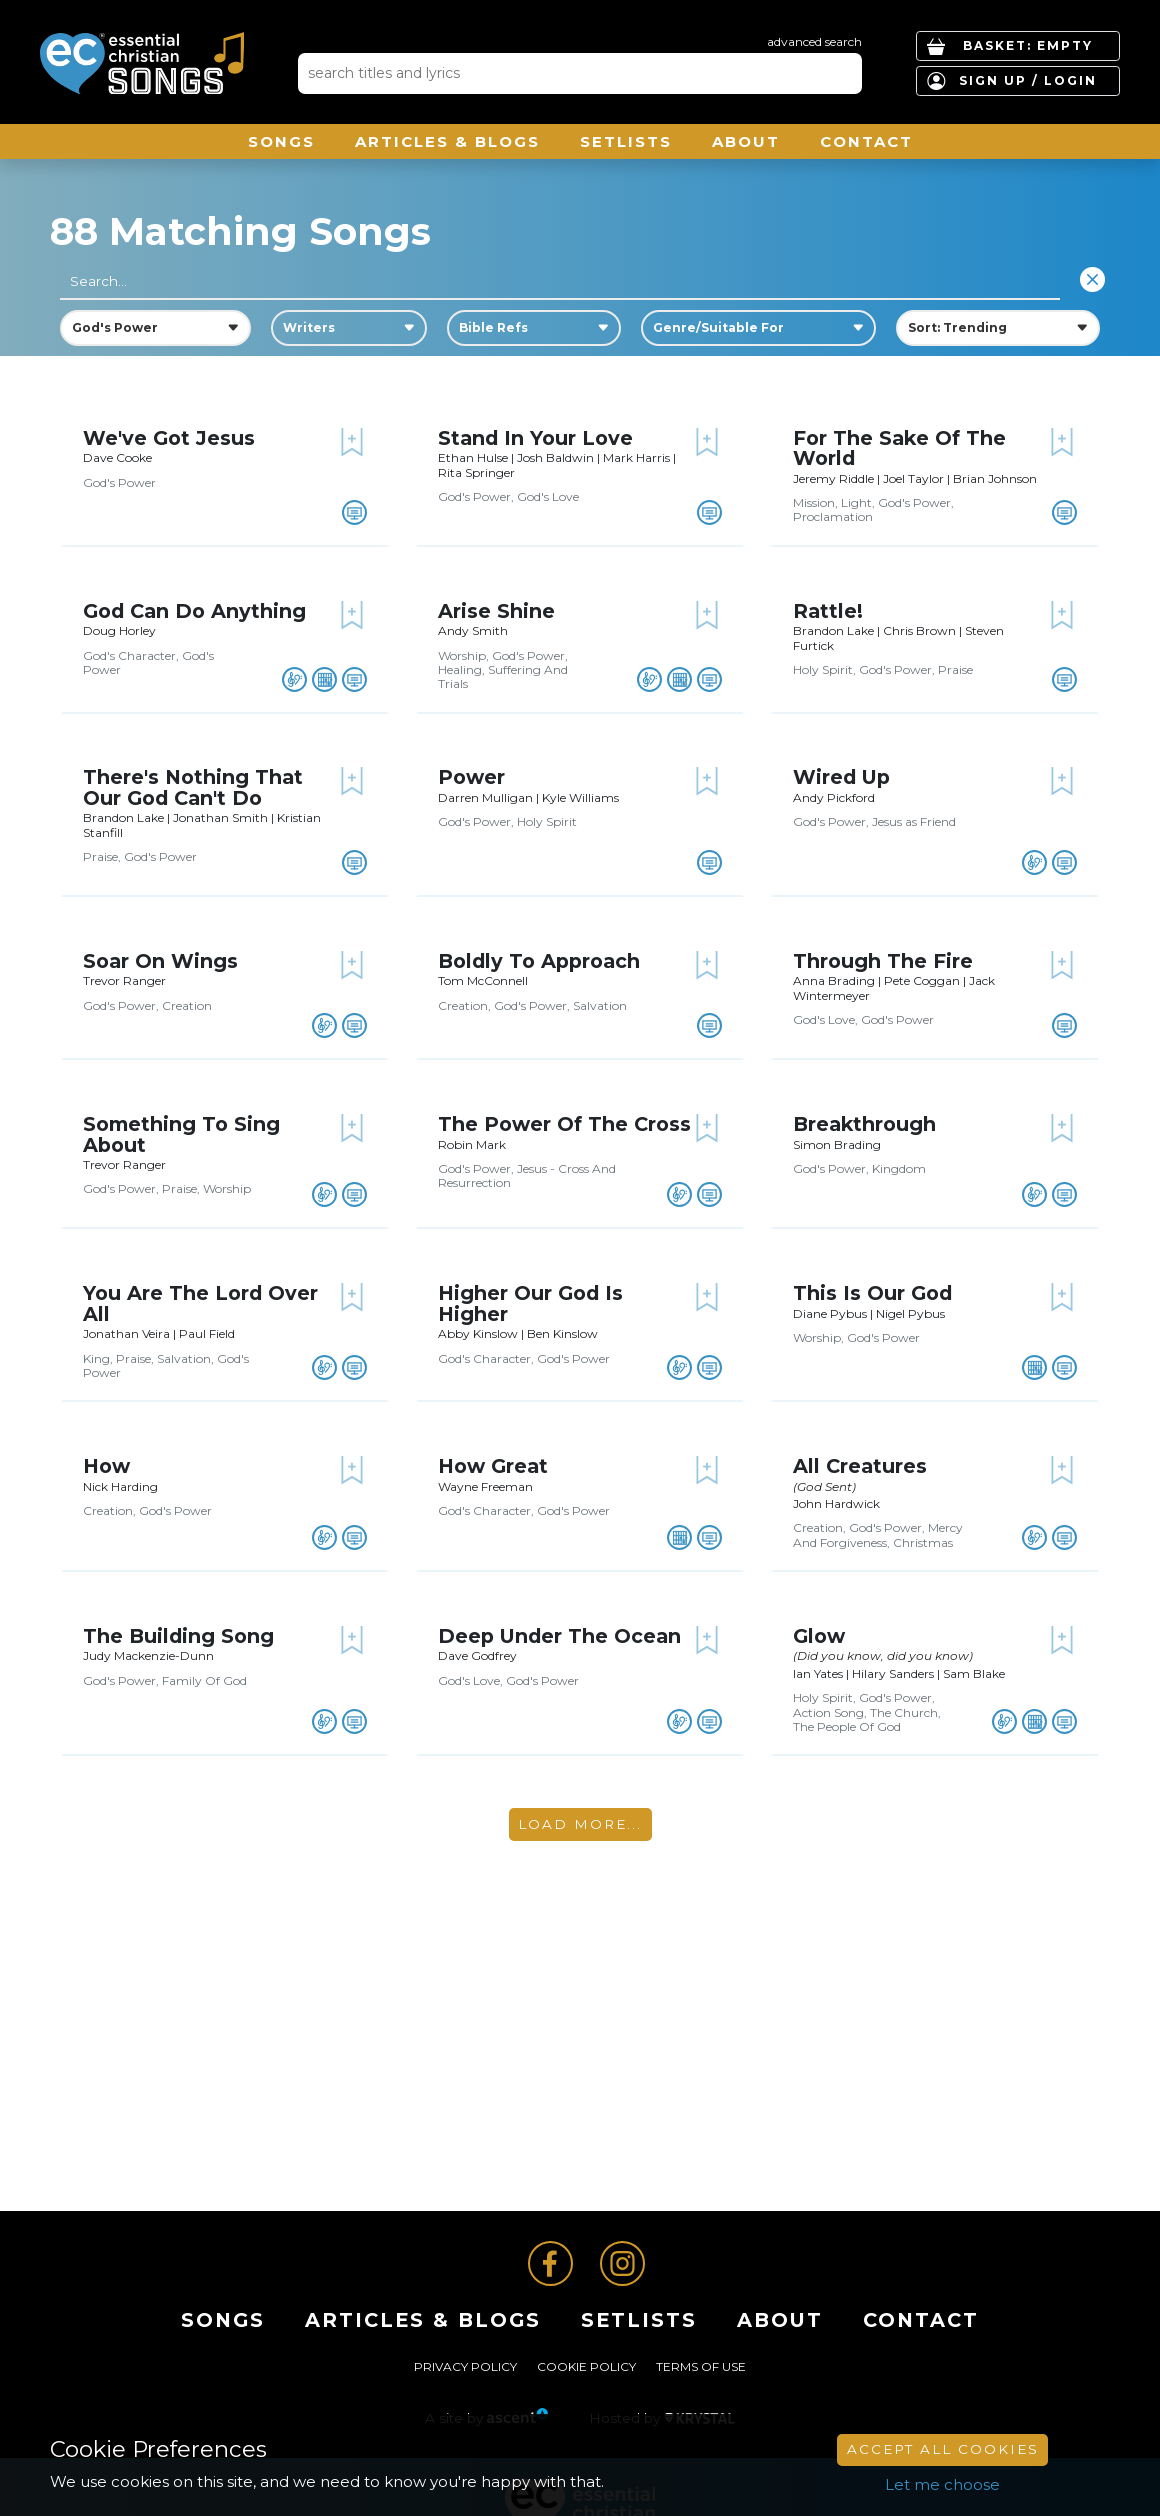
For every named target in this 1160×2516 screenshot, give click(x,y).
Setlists (626, 141)
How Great (493, 1466)
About (746, 141)
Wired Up (841, 777)
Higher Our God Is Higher (530, 1303)
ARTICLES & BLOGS (447, 141)
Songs (281, 141)
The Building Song (178, 1636)
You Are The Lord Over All (200, 1303)
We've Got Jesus (169, 438)
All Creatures (860, 1466)
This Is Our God (872, 1293)
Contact (866, 141)
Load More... (580, 1824)
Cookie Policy (586, 2366)
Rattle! (828, 611)
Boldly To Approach (539, 961)
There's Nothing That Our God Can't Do (193, 787)
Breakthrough (864, 1124)
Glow (819, 1636)
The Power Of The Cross (564, 1124)
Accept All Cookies (943, 2449)
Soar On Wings (160, 961)
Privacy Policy (465, 2366)
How (106, 1466)
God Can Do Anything (194, 611)
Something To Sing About (181, 1134)
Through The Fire (883, 961)
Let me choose (942, 2484)
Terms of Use (701, 2366)
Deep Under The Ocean (559, 1636)
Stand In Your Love (535, 438)
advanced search (814, 41)
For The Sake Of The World (899, 448)
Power (471, 777)
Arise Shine (496, 611)
